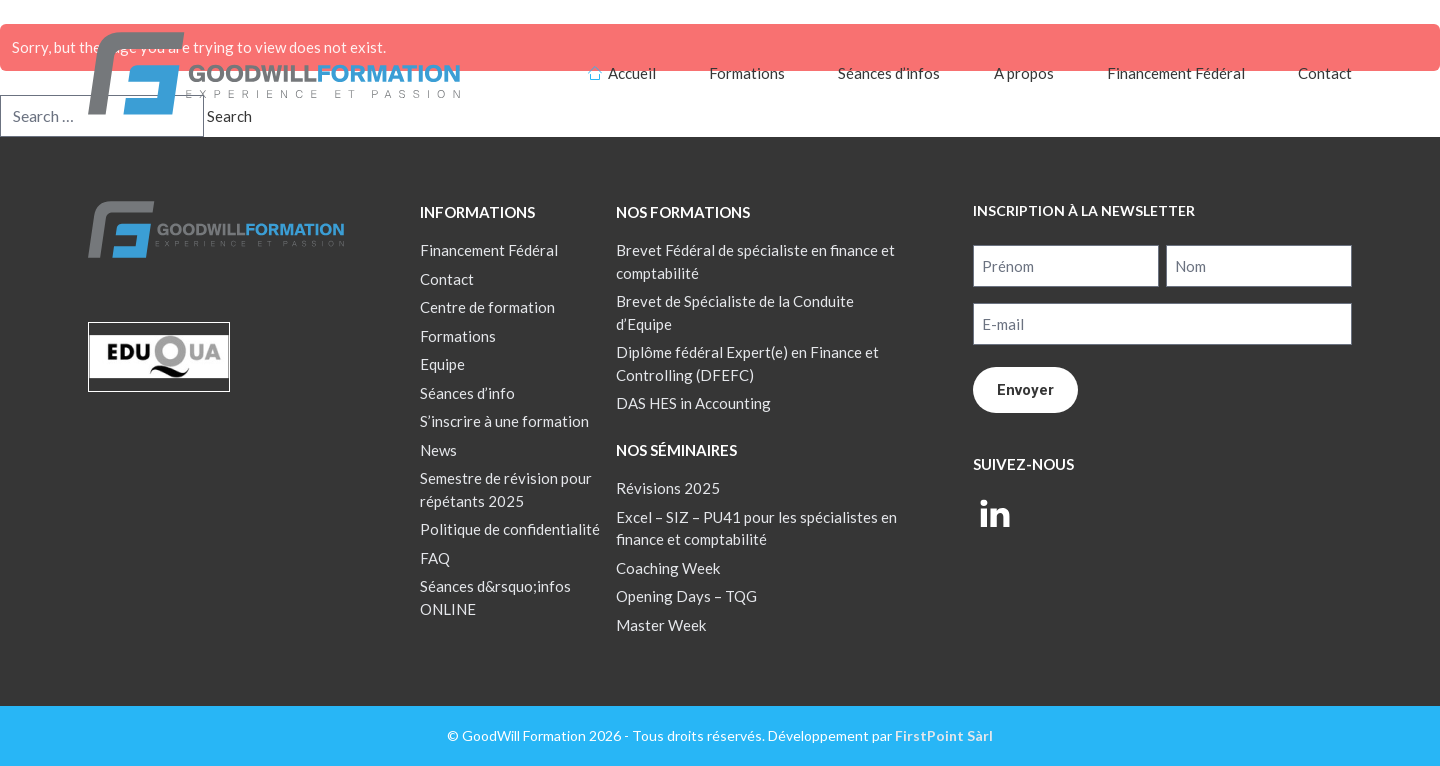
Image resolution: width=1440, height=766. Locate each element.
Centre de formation (487, 307)
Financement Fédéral (1176, 73)
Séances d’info (467, 393)
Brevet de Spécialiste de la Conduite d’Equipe (735, 312)
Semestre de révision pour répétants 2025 (506, 489)
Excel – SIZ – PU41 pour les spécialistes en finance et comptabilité (756, 528)
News (438, 450)
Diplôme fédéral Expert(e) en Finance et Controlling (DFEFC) (747, 363)
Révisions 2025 (668, 488)
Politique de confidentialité (510, 529)
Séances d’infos (889, 73)
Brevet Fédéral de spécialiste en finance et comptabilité (755, 261)
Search (229, 116)
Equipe (442, 364)
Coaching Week (668, 568)
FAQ (435, 558)
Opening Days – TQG (686, 596)
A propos (1024, 73)
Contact (1325, 73)
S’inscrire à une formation (504, 421)
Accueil (632, 73)
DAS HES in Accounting (693, 403)
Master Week (661, 625)
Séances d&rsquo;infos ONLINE (495, 597)
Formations (747, 73)
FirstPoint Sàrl (944, 735)
